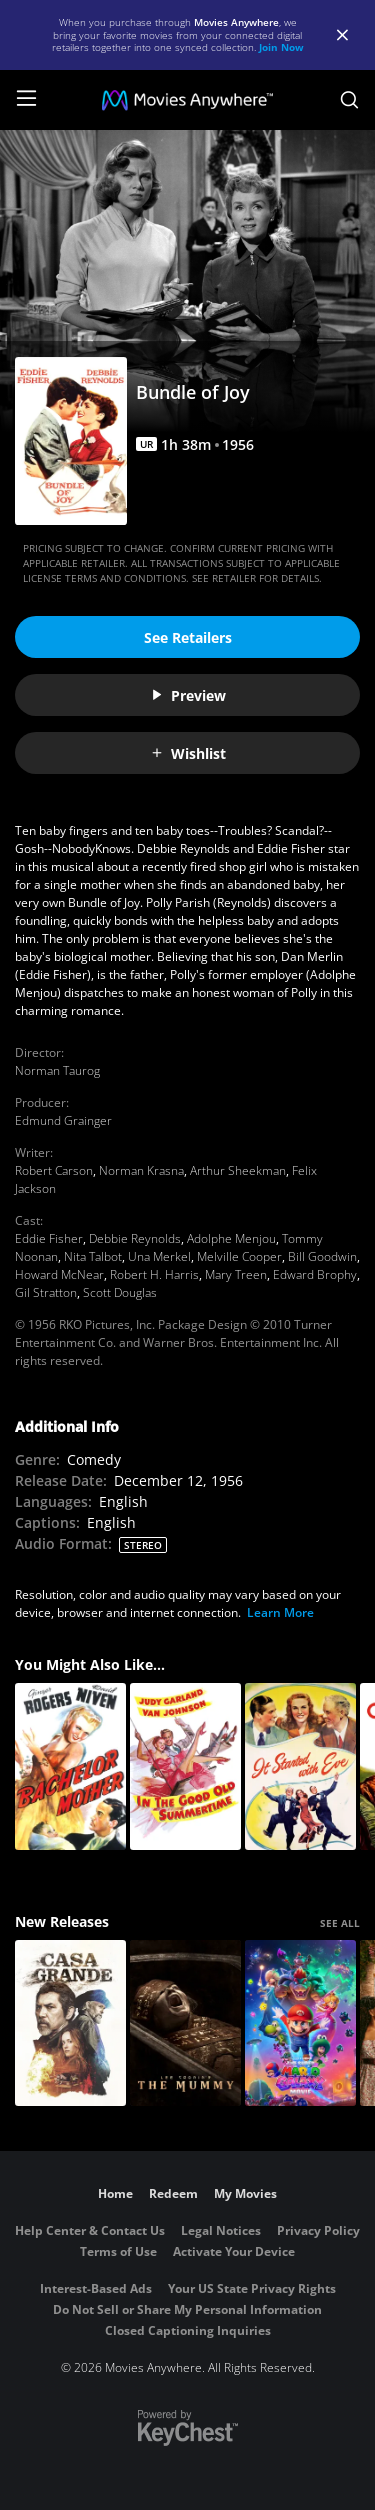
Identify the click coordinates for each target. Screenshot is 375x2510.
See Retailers (188, 637)
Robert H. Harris (154, 1274)
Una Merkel (159, 1256)
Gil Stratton (46, 1292)
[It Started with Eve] (300, 1766)
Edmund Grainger (63, 1120)
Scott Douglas (120, 1292)
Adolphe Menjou (231, 1238)
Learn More (280, 1612)
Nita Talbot (93, 1256)
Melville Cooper (239, 1256)
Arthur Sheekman (238, 1170)
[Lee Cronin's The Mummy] (185, 2023)
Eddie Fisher (49, 1238)
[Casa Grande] (70, 2023)
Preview (188, 695)
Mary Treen (236, 1274)
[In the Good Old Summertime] (185, 1766)
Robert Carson (54, 1170)
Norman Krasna (141, 1170)
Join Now (281, 47)
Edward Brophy (315, 1274)
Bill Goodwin (322, 1256)
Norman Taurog (57, 1070)
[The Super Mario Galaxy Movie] (300, 2023)
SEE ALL (340, 1923)
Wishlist (188, 753)
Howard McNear (59, 1274)
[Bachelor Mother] (70, 1766)
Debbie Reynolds (135, 1238)
